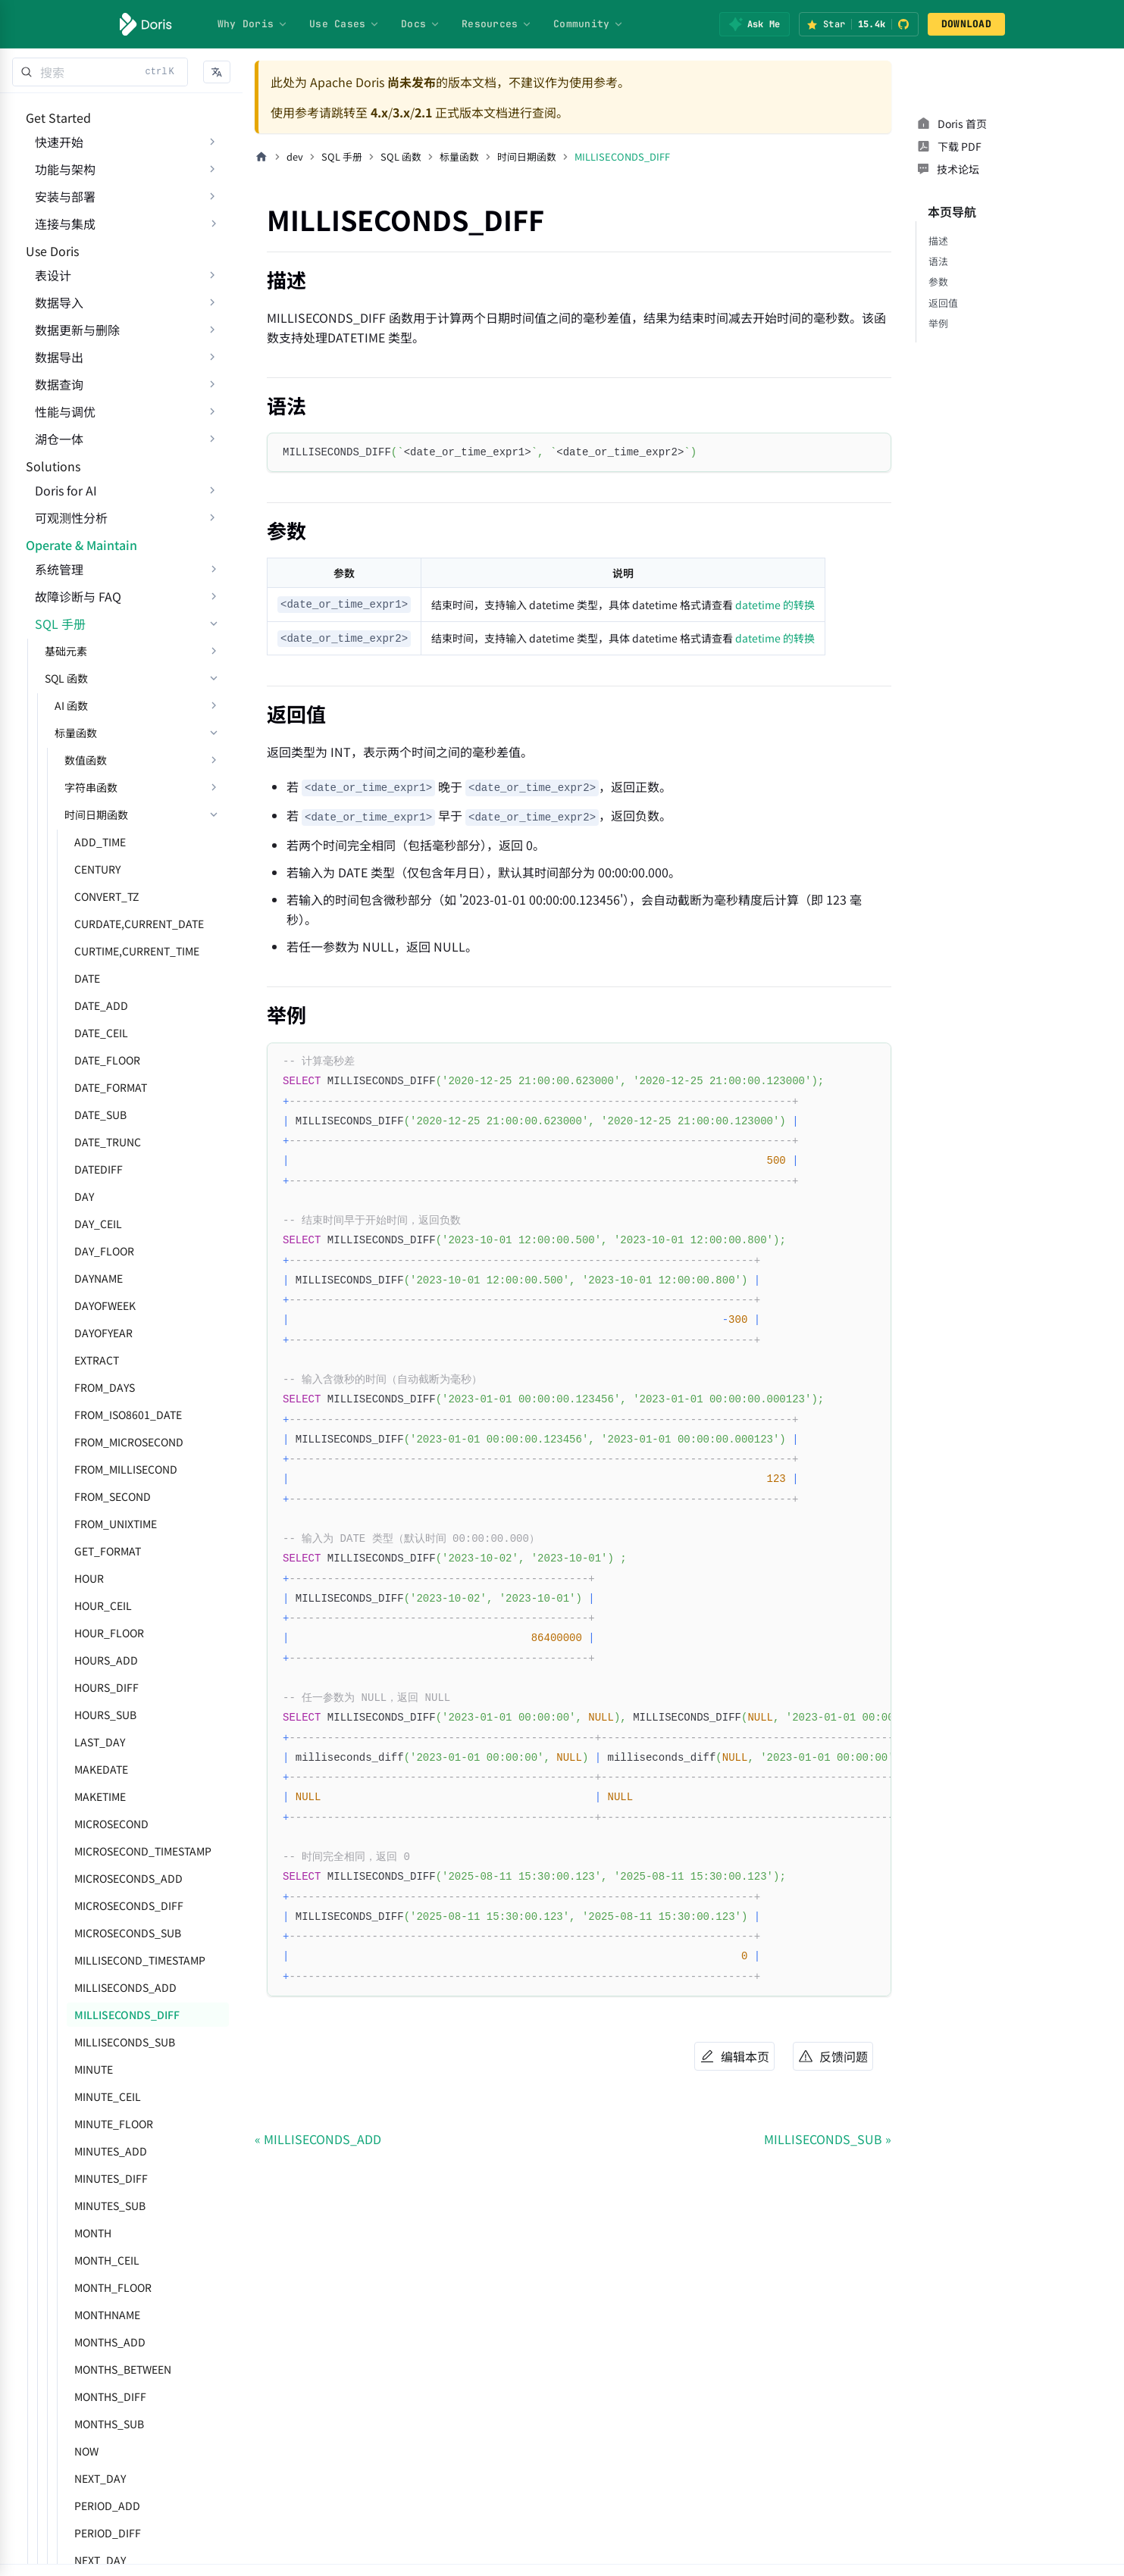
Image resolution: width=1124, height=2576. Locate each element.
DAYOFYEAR (94, 1441)
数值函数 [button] (76, 868)
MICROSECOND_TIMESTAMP (133, 1959)
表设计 (44, 321)
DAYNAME (89, 1386)
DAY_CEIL (89, 1332)
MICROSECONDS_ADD (119, 1986)
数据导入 (50, 348)
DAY (75, 1304)
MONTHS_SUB (100, 2532)
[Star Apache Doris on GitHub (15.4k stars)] (859, 24)
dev (294, 156)
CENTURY (88, 977)
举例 (938, 300)
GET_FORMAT (98, 1659)
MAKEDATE (92, 1877)
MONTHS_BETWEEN (113, 2477)
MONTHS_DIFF (101, 2504)
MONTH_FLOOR (103, 2395)
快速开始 (50, 157)
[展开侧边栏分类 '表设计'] (212, 321)
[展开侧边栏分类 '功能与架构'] (212, 184)
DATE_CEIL (92, 1141)
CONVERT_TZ (97, 1004)
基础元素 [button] (57, 759)
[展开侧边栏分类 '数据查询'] (212, 430)
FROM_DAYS (95, 1495)
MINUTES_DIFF (102, 2286)
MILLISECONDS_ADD (116, 2095)
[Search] (100, 72)
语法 (938, 238)
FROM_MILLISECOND (116, 1577)
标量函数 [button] (66, 841)
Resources (497, 23)
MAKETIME (91, 1904)
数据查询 (50, 430)
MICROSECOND (102, 1932)
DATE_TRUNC (98, 1250)
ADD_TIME (91, 950)
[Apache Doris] (146, 24)
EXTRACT (87, 1468)
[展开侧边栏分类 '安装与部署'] (212, 211)
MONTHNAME (98, 2423)
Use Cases (344, 23)
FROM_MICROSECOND (119, 1550)
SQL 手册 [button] (51, 732)
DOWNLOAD (966, 23)
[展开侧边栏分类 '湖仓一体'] (212, 485)
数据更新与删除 (68, 376)
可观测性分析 (62, 595)
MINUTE (84, 2177)
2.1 (423, 112)
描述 (938, 218)
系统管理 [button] (50, 677)
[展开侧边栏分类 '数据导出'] (212, 403)
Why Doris (253, 23)
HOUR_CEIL (94, 1713)
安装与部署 (56, 211)
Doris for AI (57, 567)
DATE (78, 1086)
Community (588, 23)
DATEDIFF (89, 1277)
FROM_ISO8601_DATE (119, 1522)
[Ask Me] (754, 24)
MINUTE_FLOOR (104, 2232)
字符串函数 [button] (81, 895)
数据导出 (50, 403)
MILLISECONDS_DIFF (118, 2123)
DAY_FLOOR (95, 1359)
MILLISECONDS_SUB (115, 2150)
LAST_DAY (90, 1850)
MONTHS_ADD (100, 2450)
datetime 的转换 (775, 604)
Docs (420, 23)
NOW (77, 2559)
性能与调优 (56, 458)
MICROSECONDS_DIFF (119, 2013)
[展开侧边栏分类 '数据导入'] (212, 348)
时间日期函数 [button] (87, 922)
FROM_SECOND (103, 1604)
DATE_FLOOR (98, 1168)
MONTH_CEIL (97, 2368)
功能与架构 (56, 184)
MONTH (83, 2341)
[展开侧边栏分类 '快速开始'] (212, 157)
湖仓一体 (50, 485)
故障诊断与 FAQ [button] (69, 705)
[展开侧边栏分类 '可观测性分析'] (212, 595)
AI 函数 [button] (62, 813)
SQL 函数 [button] (57, 786)
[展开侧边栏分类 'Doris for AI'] (212, 567)
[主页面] (261, 156)
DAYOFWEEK (96, 1413)
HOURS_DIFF (97, 1795)
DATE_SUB (91, 1222)
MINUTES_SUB (100, 2313)
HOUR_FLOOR (100, 1741)
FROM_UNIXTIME (106, 1632)
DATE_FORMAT (101, 1195)
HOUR (80, 1686)
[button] (216, 72)
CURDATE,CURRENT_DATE (130, 1031)
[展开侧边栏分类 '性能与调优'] (212, 457)
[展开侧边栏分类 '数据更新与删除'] (212, 376)
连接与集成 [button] (56, 239)
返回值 (943, 280)
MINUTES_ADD (101, 2259)
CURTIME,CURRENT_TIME (127, 1059)
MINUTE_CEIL (98, 2204)
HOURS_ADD (97, 1768)
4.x (379, 112)
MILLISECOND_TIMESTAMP (130, 2068)
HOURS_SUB (96, 1822)
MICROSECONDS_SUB (118, 2041)
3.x (401, 112)
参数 (938, 259)
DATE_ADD (92, 1113)
